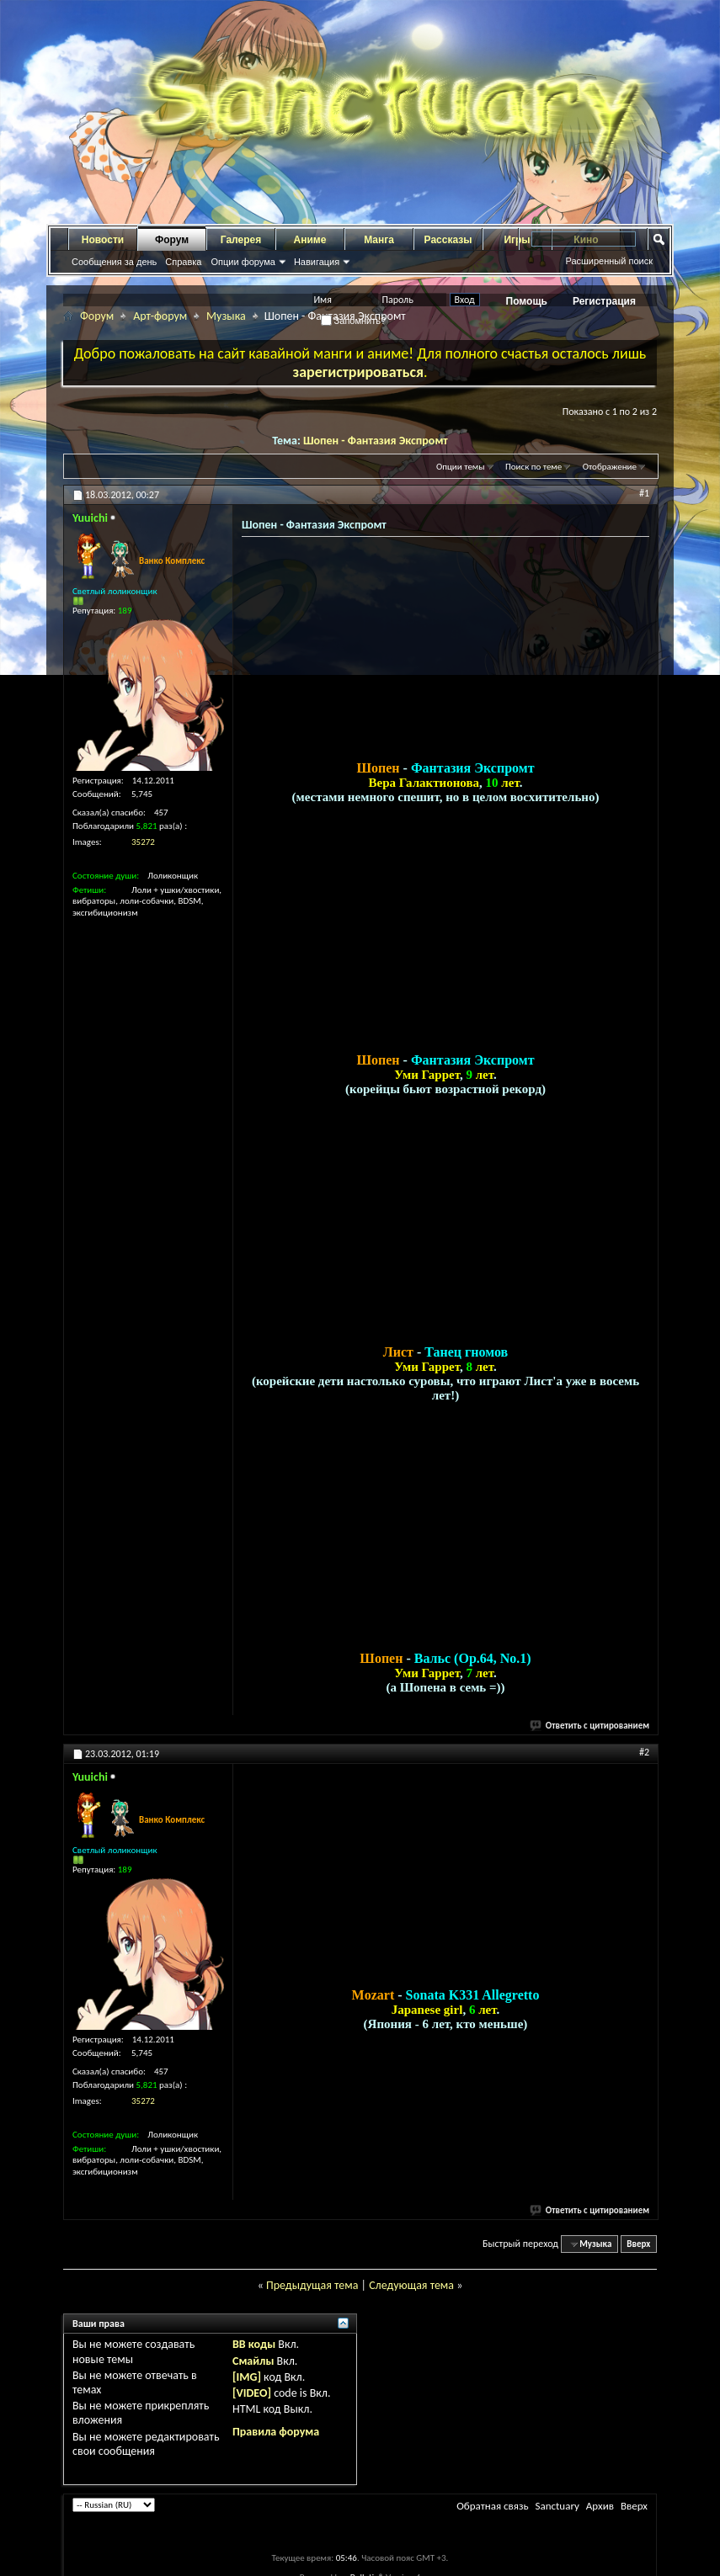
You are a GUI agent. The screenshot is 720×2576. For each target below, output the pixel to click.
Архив (600, 2516)
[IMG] (246, 2387)
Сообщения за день (114, 262)
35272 (143, 842)
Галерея (241, 240)
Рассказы (448, 240)
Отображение (610, 466)
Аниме (310, 240)
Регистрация (604, 301)
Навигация (316, 262)
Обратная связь (492, 2516)
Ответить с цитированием (590, 1735)
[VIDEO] (251, 2403)
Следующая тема (411, 2295)
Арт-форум (160, 316)
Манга (379, 240)
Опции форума (243, 262)
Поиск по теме (533, 466)
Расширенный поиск (609, 261)
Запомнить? (354, 321)
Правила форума (275, 2442)
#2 (644, 1762)
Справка (183, 262)
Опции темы (460, 466)
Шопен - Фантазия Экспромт (375, 440)
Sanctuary (557, 2516)
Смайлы (253, 2371)
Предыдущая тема (312, 2295)
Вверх (638, 2254)
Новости (103, 240)
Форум (172, 240)
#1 (644, 493)
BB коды (253, 2354)
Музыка (226, 316)
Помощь (526, 301)
